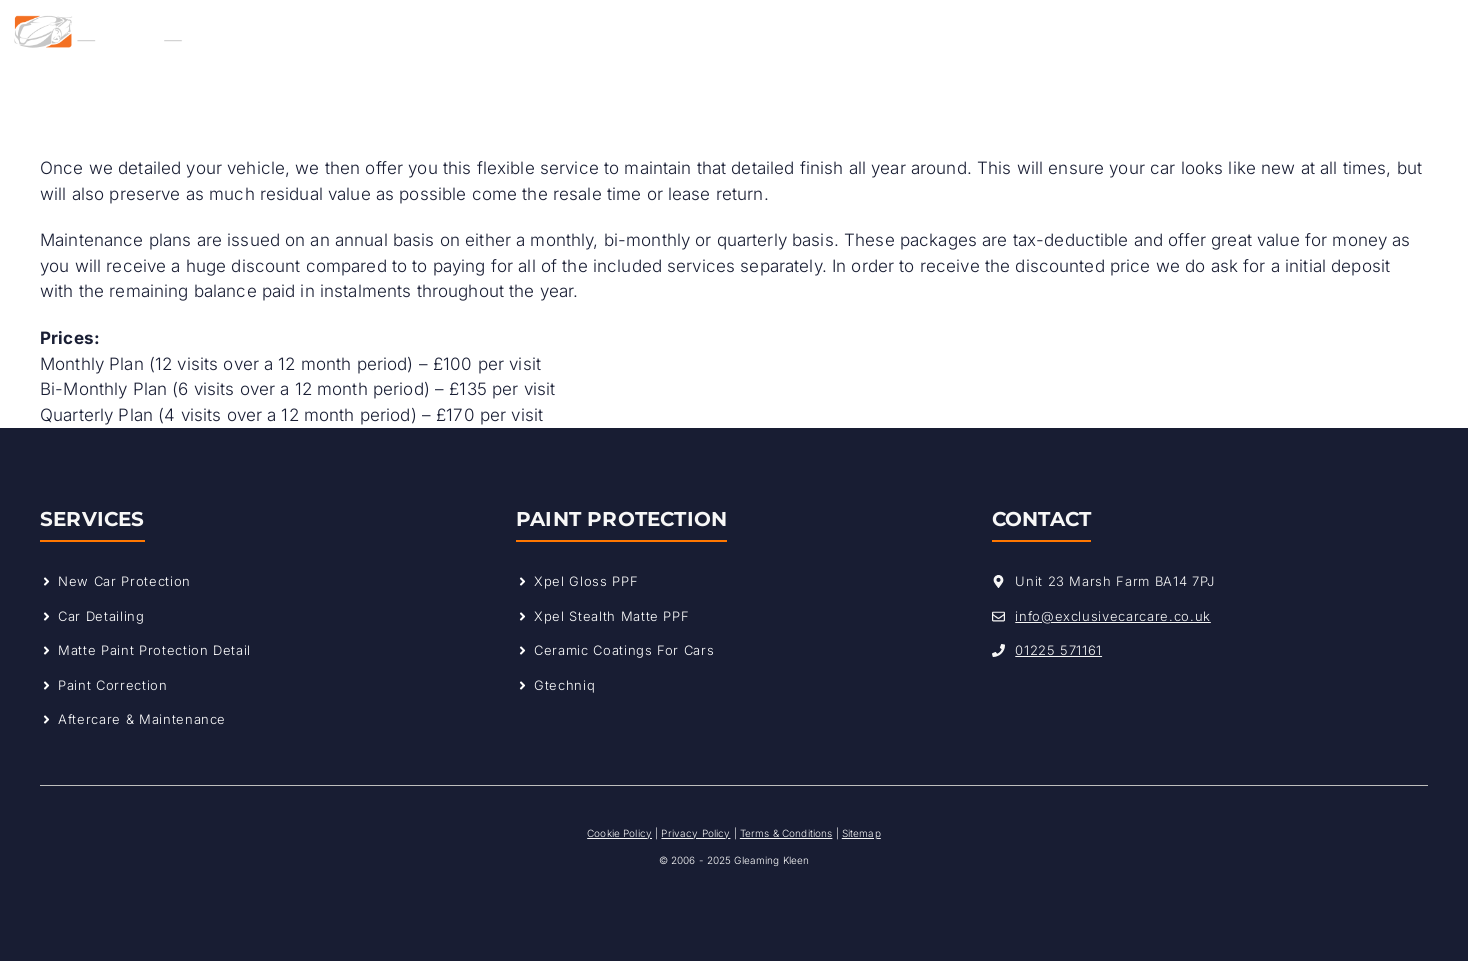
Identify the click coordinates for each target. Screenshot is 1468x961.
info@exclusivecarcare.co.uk (1113, 616)
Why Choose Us (674, 32)
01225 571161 (1058, 650)
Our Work (830, 32)
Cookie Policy (619, 833)
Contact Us (950, 32)
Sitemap (861, 833)
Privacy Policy (695, 833)
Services (525, 32)
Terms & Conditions (786, 833)
